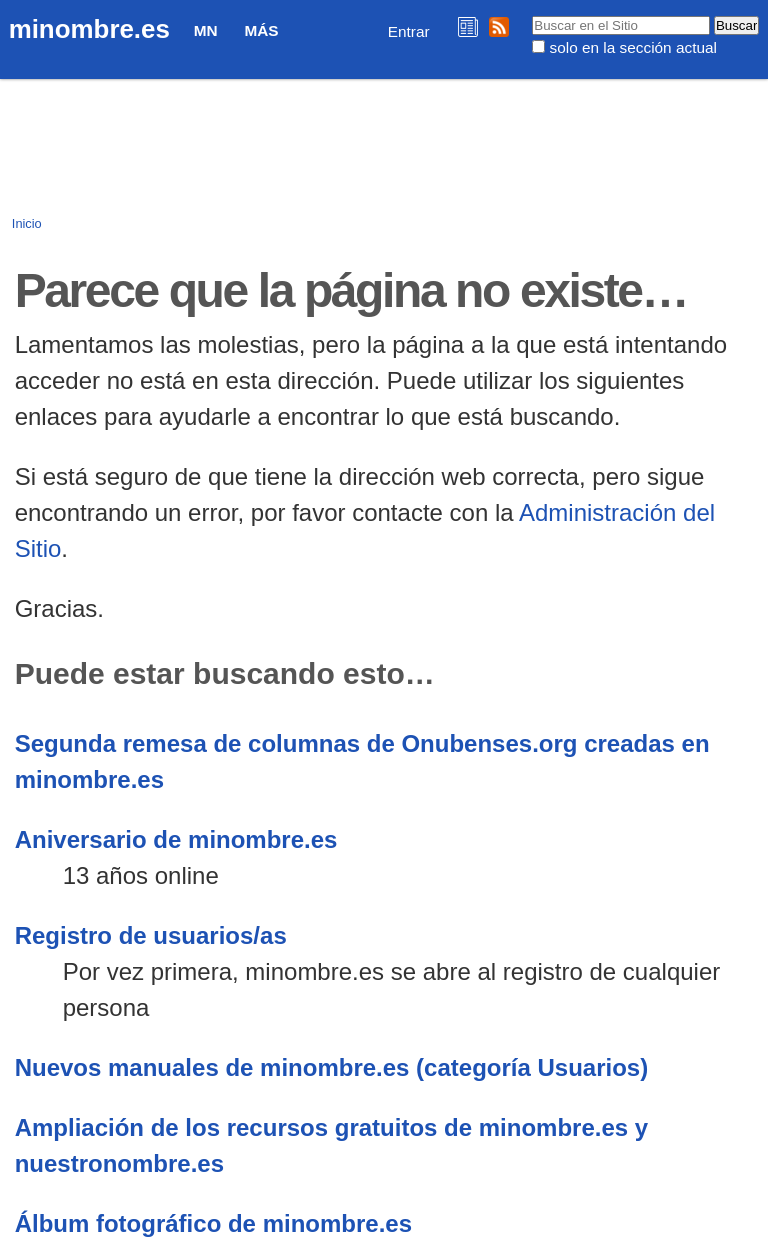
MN (206, 30)
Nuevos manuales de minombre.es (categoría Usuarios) (332, 1067)
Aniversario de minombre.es (176, 839)
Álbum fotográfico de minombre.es (213, 1223)
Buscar (531, 15)
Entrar (409, 31)
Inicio (27, 223)
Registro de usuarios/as (151, 935)
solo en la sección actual (633, 47)
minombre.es (89, 29)
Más (261, 30)
